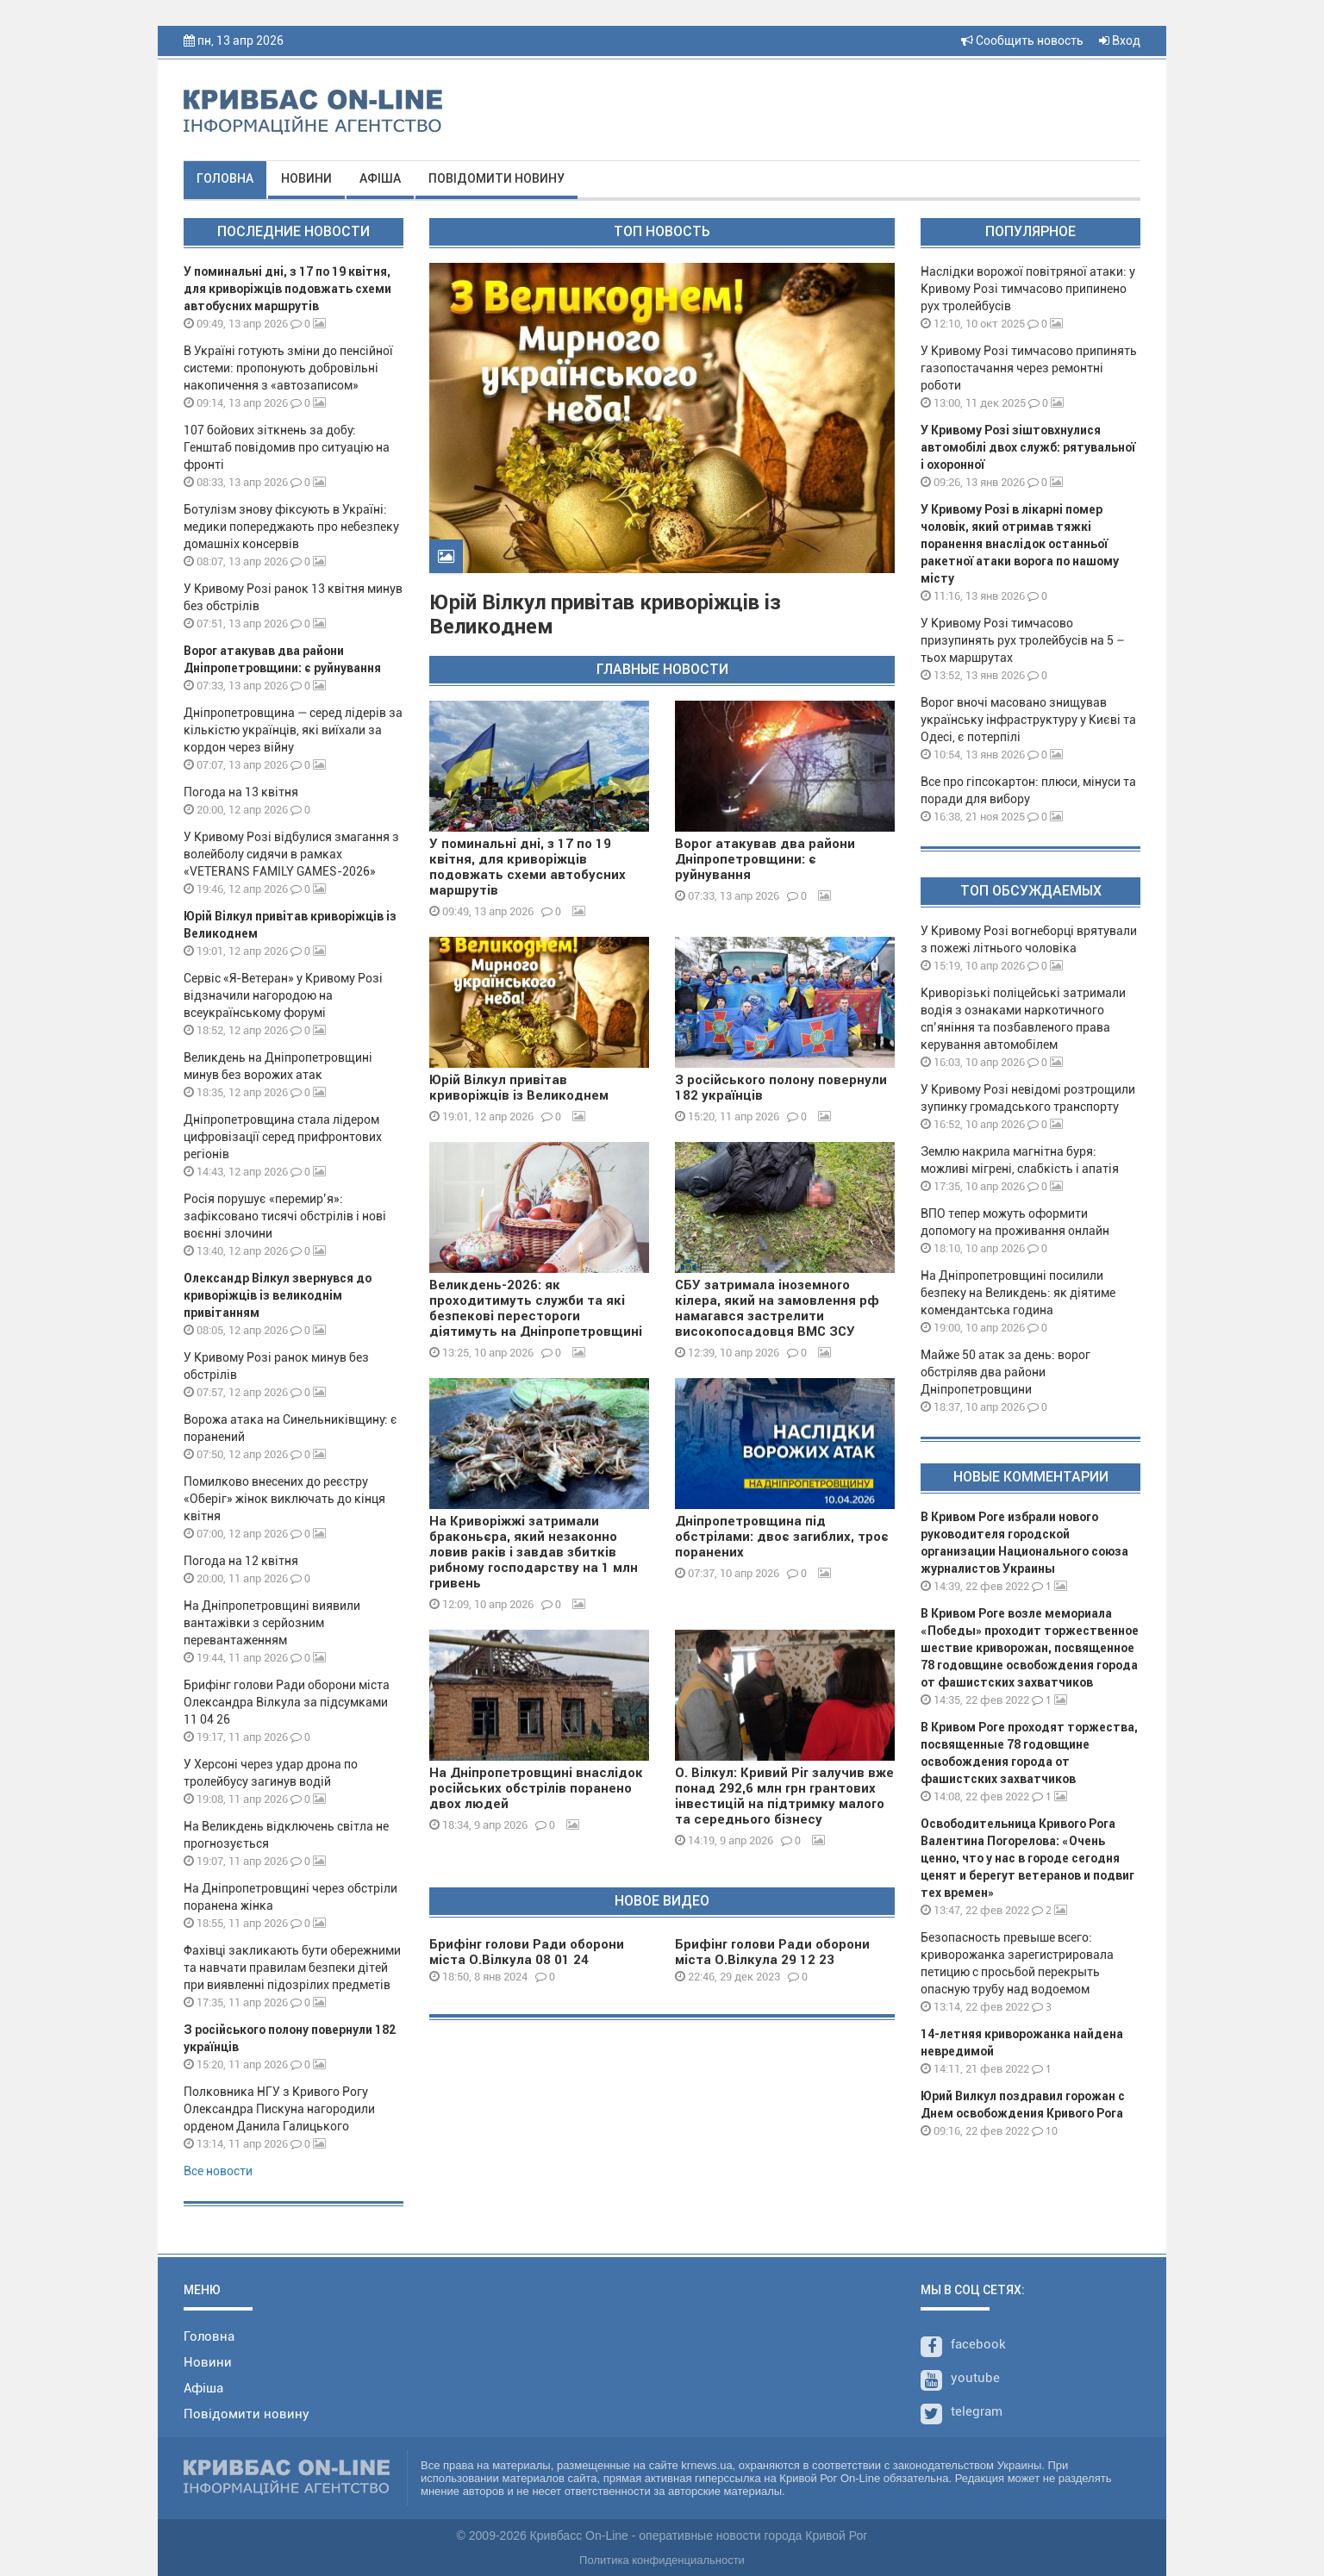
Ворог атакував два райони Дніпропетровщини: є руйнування (765, 859)
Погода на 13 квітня (241, 792)
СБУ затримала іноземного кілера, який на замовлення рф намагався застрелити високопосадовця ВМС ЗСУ (777, 1308)
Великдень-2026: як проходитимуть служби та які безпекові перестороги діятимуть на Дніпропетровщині (535, 1308)
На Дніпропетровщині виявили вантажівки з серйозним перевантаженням (272, 1623)
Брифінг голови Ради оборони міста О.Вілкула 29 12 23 (772, 1952)
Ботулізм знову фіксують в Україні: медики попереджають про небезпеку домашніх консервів (291, 526)
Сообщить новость (1022, 40)
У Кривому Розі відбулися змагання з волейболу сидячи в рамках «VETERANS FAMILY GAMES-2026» (291, 854)
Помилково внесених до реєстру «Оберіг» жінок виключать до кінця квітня (284, 1499)
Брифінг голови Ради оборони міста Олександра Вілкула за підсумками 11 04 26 (287, 1702)
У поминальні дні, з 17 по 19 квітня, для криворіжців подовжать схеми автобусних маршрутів (287, 289)
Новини (306, 178)
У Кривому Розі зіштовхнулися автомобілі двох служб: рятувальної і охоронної (1028, 447)
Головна (225, 178)
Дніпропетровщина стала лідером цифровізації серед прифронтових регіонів (283, 1137)
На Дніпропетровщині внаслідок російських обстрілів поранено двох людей (536, 1788)
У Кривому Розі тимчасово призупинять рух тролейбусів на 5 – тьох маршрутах (1023, 640)
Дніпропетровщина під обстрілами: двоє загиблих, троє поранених (782, 1536)
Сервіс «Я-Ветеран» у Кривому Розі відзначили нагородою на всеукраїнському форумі (283, 995)
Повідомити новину (496, 178)
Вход (1119, 40)
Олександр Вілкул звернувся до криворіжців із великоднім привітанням (278, 1295)
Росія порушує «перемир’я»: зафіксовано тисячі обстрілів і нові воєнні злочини (285, 1216)
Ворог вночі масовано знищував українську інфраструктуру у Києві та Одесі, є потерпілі (1028, 719)
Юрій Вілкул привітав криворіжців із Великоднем (519, 1087)
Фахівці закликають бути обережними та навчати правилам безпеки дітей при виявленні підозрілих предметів (292, 1967)
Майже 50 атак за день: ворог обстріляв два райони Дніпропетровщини (1005, 1372)
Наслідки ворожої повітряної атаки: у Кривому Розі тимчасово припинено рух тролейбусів (1028, 289)
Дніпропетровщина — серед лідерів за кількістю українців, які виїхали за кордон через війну (293, 730)
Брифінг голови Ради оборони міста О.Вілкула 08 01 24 (526, 1952)
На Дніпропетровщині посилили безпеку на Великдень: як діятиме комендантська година (1018, 1293)
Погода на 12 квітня (241, 1561)
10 (1045, 2131)
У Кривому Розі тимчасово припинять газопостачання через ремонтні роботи (1029, 368)
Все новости (218, 2171)
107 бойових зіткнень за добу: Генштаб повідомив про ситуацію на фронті (287, 447)
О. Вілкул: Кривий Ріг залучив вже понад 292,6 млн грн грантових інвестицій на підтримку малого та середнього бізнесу (784, 1796)
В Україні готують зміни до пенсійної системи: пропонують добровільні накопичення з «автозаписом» (288, 368)
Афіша (380, 178)
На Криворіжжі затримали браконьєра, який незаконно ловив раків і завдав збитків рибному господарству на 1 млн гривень (533, 1552)
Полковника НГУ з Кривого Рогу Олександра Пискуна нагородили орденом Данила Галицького (279, 2109)
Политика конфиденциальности (662, 2560)
